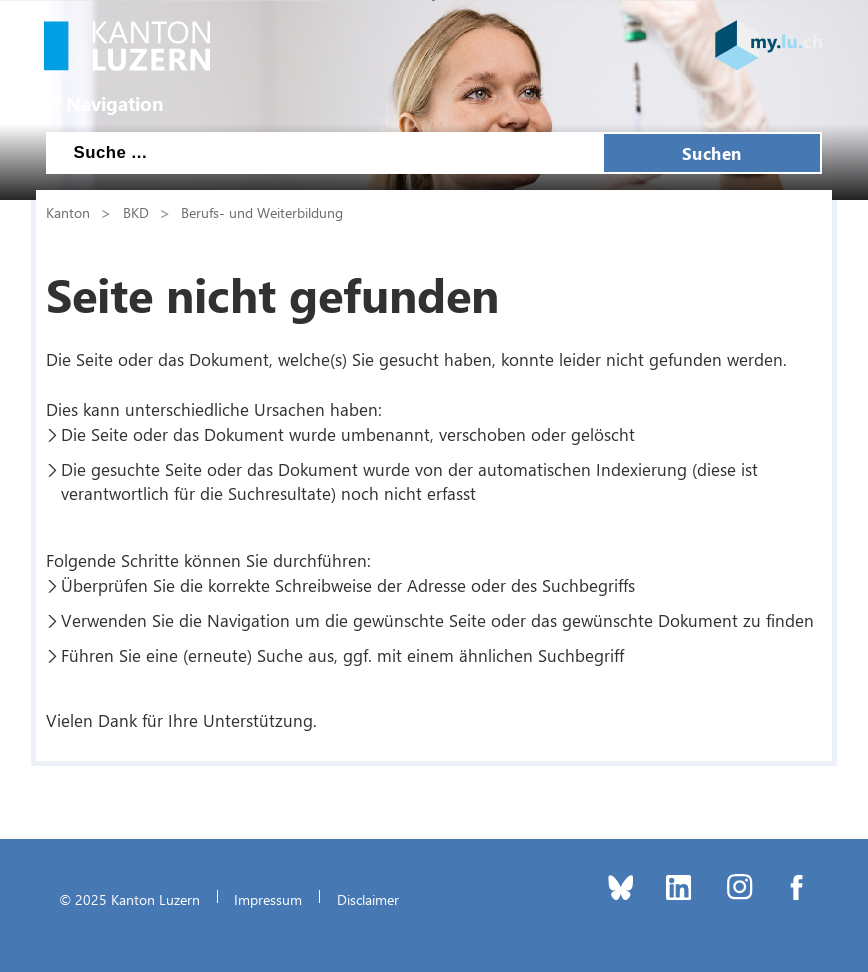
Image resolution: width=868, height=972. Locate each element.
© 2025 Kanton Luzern (129, 899)
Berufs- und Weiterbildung (262, 212)
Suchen (712, 153)
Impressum (268, 899)
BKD (136, 212)
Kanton (68, 212)
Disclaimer (368, 899)
